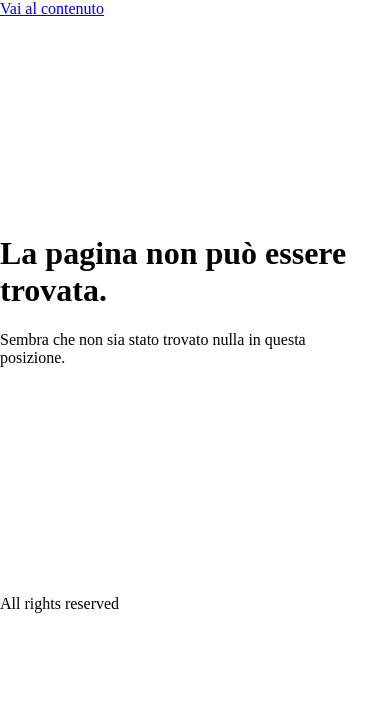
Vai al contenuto (52, 8)
